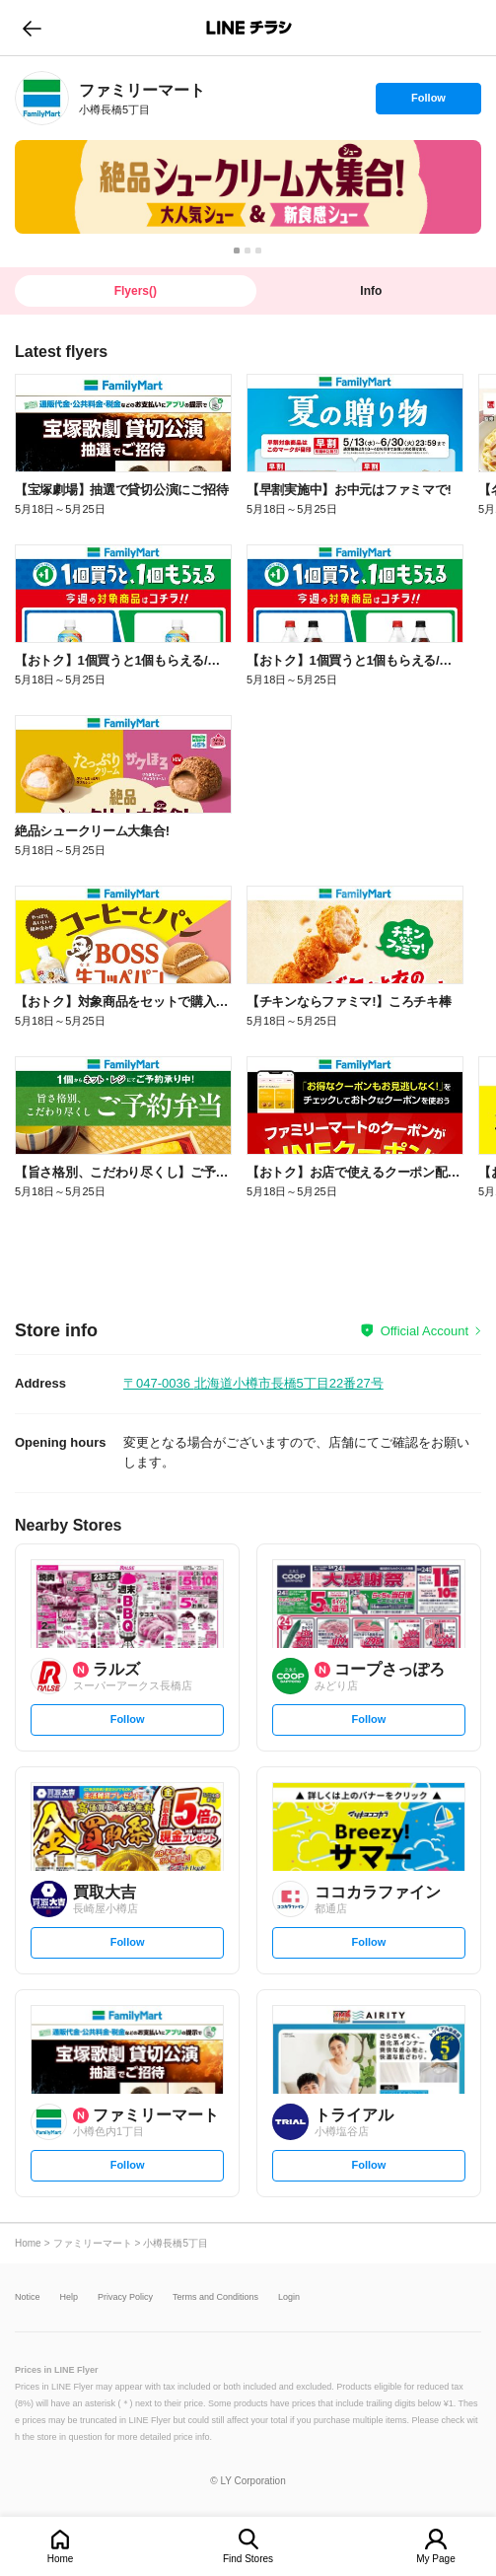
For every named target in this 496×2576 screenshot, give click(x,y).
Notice (27, 2297)
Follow (428, 102)
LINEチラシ (250, 27)
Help (69, 2297)
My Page (435, 2558)
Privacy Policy (125, 2297)
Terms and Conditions (215, 2297)
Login (289, 2297)
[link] (42, 98)
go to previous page (32, 27)
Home (60, 2558)
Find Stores (248, 2558)
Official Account (424, 1331)
